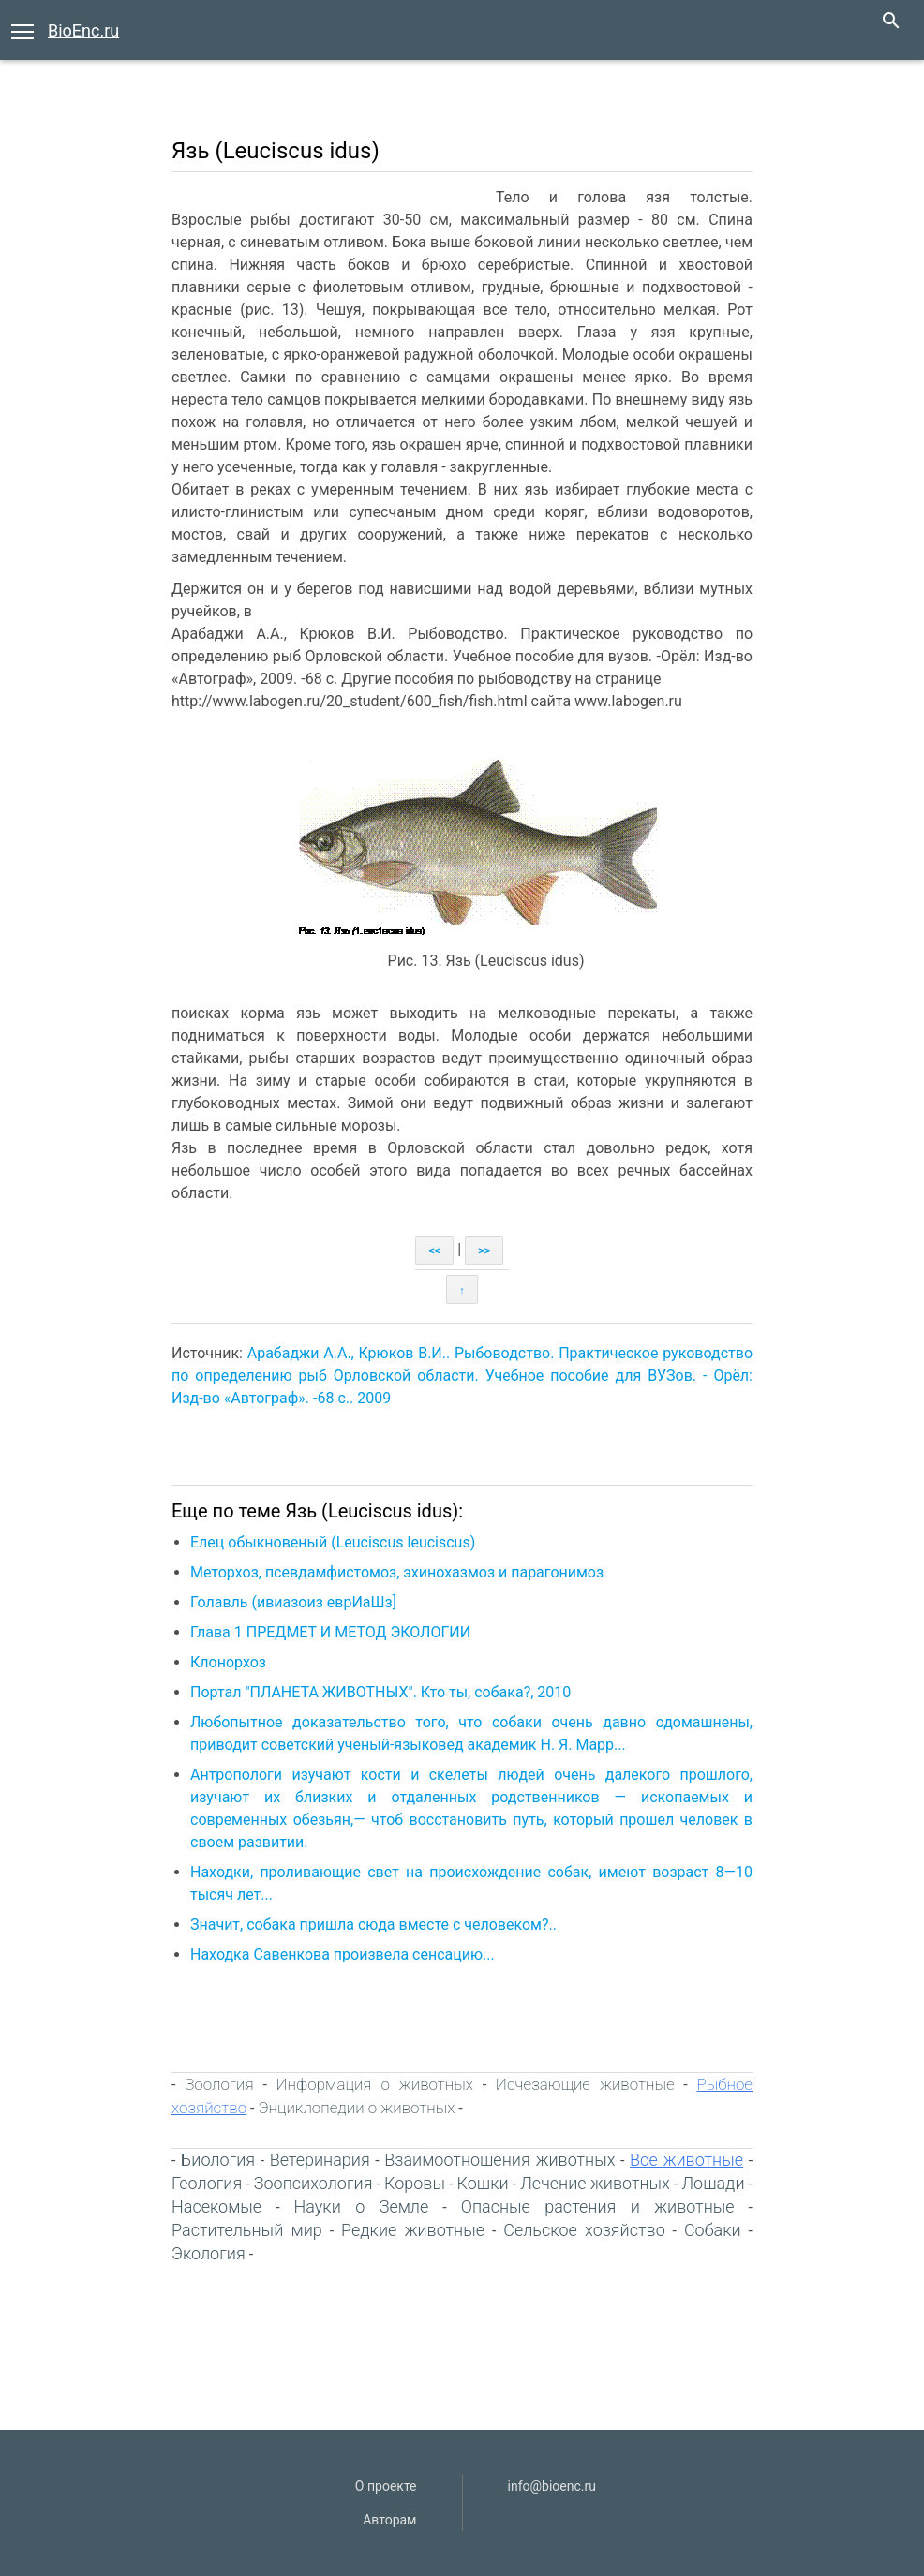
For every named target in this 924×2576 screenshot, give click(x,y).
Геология (206, 2183)
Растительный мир (246, 2230)
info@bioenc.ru (552, 2486)
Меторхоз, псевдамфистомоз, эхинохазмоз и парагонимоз (397, 1572)
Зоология (219, 2084)
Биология (218, 2159)
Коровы (414, 2183)
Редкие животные (412, 2230)
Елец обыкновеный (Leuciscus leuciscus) (332, 1542)
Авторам (389, 2519)
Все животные (686, 2159)
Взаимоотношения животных (499, 2159)
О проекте (386, 2486)
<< (434, 1250)
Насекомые (216, 2206)
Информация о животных (374, 2084)
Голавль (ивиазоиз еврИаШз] (293, 1602)
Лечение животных (595, 2183)
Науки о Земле (361, 2206)
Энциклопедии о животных (356, 2107)
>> (484, 1250)
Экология (208, 2253)
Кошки (483, 2183)
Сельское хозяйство (584, 2230)
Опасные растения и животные (598, 2206)
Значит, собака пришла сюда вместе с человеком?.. (373, 1924)
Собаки (712, 2230)
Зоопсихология (313, 2183)
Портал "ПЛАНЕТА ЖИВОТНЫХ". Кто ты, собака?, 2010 (380, 1692)
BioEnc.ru (83, 30)
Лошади (712, 2183)
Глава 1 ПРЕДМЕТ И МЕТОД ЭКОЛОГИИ (330, 1632)
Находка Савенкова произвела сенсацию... (342, 1954)
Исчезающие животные (585, 2084)
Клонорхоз (228, 1662)
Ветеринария (320, 2159)
